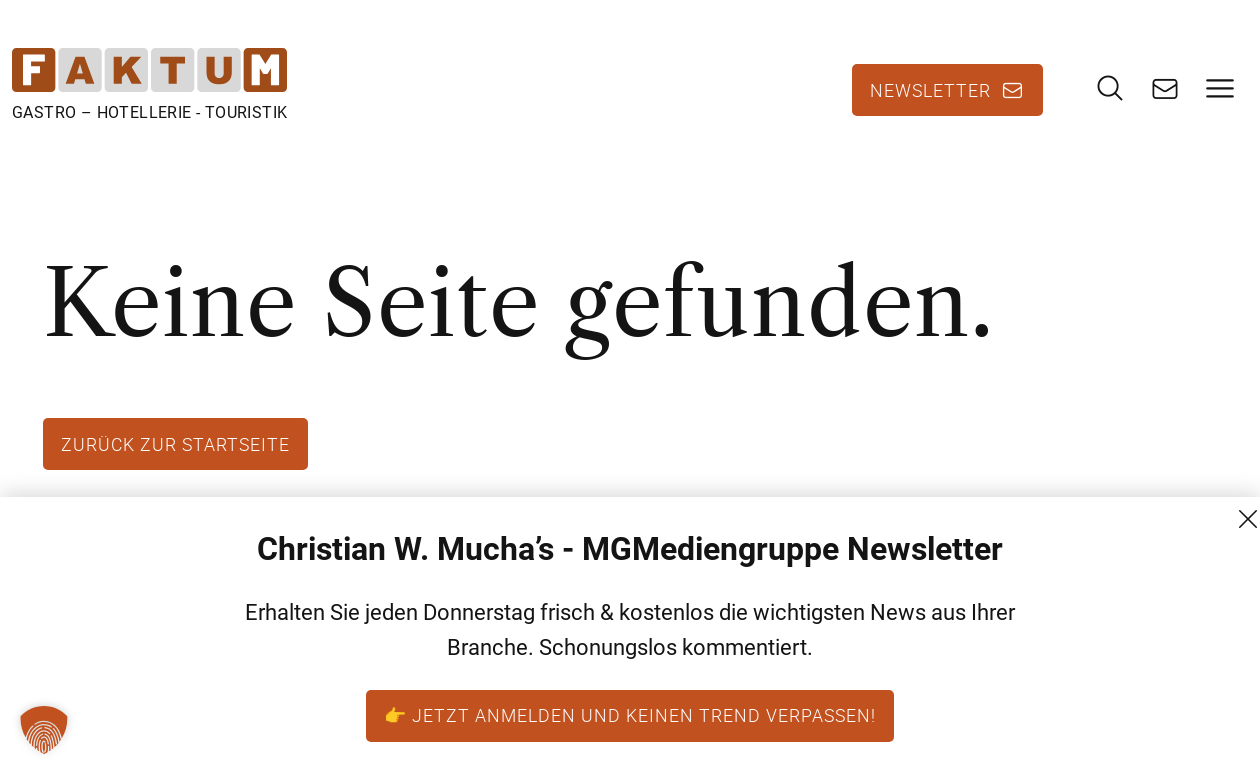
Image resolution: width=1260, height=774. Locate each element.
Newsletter (930, 90)
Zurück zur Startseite (175, 444)
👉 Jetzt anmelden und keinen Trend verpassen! (630, 715)
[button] (44, 730)
